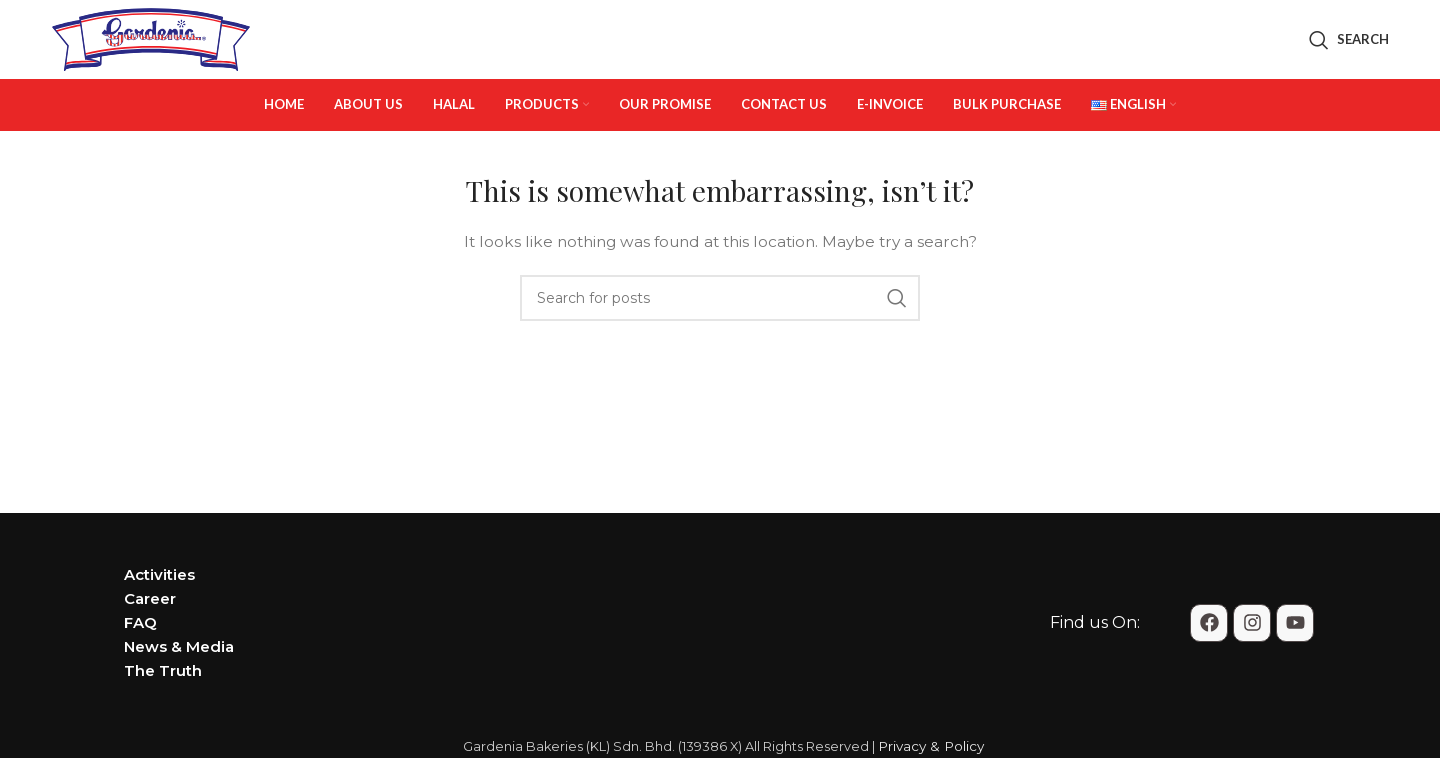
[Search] (1349, 53)
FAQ (140, 648)
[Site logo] (151, 51)
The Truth (163, 696)
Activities (159, 600)
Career (150, 624)
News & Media (179, 672)
